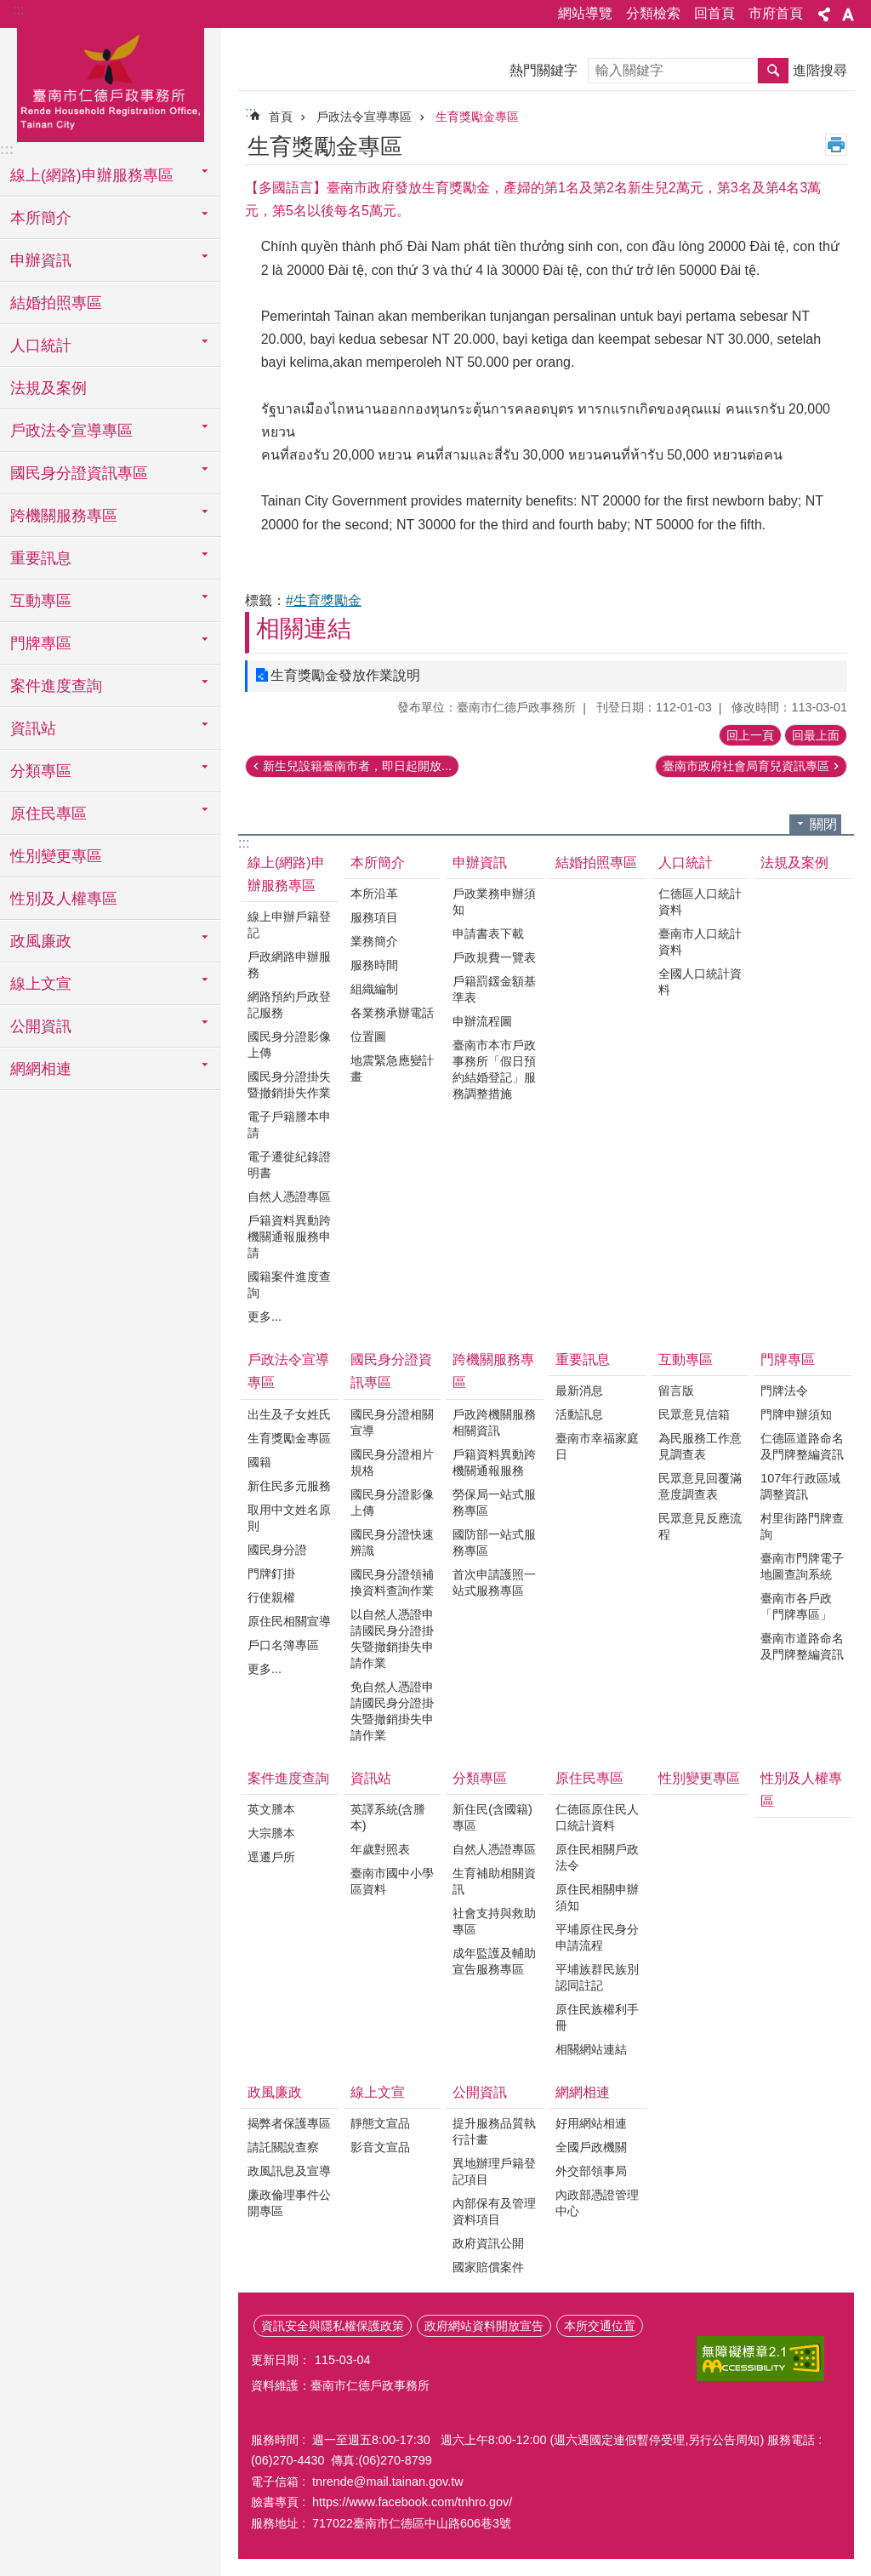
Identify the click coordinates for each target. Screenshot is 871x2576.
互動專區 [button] (40, 600)
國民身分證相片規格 (392, 1462)
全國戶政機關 (591, 2147)
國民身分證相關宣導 (392, 1422)
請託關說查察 (283, 2147)
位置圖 (368, 1036)
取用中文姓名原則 (289, 1518)
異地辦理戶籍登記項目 (494, 2171)
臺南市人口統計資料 (700, 942)
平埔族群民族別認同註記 (597, 1977)
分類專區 (480, 1778)
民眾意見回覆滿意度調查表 (700, 1486)
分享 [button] (824, 14)
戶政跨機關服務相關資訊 (494, 1422)
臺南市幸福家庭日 (597, 1446)
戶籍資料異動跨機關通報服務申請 (289, 1236)
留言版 (676, 1390)
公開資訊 (480, 2092)
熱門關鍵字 (544, 70)
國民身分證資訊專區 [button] (79, 473)
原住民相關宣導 (289, 1621)
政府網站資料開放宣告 (484, 2326)
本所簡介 (377, 862)
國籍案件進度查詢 (289, 1284)
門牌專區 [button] (40, 643)
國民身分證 (277, 1549)
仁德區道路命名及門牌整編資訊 (802, 1446)
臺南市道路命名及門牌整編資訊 (802, 1646)
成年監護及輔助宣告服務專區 (494, 1961)
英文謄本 (271, 1809)
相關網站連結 (591, 2049)
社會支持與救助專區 (494, 1921)
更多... (265, 1316)
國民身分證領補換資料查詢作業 (392, 1582)
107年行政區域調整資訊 (800, 1486)
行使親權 (271, 1597)
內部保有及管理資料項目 (494, 2211)
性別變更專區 (56, 856)
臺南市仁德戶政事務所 (110, 82)
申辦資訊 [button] (40, 260)
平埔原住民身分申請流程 (597, 1937)
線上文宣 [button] (40, 983)
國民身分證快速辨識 (392, 1542)
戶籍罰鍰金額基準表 (494, 989)
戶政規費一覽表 (494, 957)
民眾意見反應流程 (700, 1526)
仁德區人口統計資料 (700, 902)
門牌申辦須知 (796, 1414)
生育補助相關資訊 (494, 1881)
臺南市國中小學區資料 (392, 1881)
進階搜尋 (820, 70)
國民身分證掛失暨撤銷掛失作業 (289, 1085)
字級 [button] (848, 14)
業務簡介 (374, 941)
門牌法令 (784, 1390)
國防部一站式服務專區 (494, 1542)
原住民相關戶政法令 (597, 1857)
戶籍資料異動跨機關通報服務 (494, 1462)
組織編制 (374, 989)
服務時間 (374, 965)
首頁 (281, 116)
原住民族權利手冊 (597, 2017)
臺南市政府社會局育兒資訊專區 (746, 766)
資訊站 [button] (33, 728)
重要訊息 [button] (40, 558)
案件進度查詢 (288, 1778)
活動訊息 (579, 1414)
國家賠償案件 (488, 2267)
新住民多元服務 (289, 1486)
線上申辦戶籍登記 (289, 925)
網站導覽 (585, 13)
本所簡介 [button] (40, 217)
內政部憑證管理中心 (597, 2203)
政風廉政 (275, 2092)
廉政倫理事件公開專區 (289, 2203)
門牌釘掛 (271, 1573)
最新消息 (579, 1390)
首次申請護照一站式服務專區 (494, 1582)
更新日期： (280, 2360)
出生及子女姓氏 (289, 1414)
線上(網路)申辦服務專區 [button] (92, 175)
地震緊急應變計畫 (392, 1068)
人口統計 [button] (40, 345)
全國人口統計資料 (700, 982)
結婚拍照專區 (56, 302)
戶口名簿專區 (283, 1645)
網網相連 (582, 2092)
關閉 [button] (823, 824)
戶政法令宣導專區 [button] (71, 430)
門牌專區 (787, 1359)
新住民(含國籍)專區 (492, 1817)
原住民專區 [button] (48, 813)
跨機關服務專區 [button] (63, 515)
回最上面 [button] (816, 735)
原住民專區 (589, 1778)
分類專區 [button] (40, 771)
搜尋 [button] (773, 70)
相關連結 (303, 628)
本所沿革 (374, 893)
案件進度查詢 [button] (56, 685)
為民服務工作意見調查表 (700, 1446)
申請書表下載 (488, 933)
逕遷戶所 (271, 1857)
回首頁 (714, 13)
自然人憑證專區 (289, 1196)
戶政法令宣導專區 (364, 116)
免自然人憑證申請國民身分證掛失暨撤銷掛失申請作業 (392, 1711)
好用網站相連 (591, 2123)
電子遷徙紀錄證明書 (289, 1164)
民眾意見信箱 (694, 1414)
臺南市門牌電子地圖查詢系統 (802, 1566)
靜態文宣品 (380, 2123)
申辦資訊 (480, 862)
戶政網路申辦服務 (289, 965)
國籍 (259, 1462)
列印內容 (836, 145)
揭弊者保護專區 (289, 2123)
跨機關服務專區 (493, 1371)
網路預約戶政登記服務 (289, 1005)
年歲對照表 (380, 1849)
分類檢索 (653, 13)
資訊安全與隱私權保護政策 (332, 2326)
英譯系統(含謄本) (388, 1817)
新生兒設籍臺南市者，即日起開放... (357, 766)
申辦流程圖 (482, 1021)
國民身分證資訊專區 (391, 1371)
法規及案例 (48, 388)
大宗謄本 (271, 1833)
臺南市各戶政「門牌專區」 (796, 1606)
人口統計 (685, 862)
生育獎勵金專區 (477, 116)
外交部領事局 (591, 2171)
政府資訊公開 (488, 2243)
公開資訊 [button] (40, 1026)
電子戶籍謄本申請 (289, 1124)
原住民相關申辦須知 (597, 1897)
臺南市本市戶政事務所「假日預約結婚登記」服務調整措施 (494, 1069)
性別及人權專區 (63, 898)
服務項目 (374, 917)
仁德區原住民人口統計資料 (597, 1817)
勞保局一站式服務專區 (494, 1502)
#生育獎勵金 (323, 600)
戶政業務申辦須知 (494, 902)
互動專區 (685, 1359)
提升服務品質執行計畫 (494, 2131)
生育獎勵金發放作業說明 (345, 675)
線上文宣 (377, 2092)
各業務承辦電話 (392, 1013)
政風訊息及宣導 (289, 2171)
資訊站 (370, 1778)
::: (18, 10)
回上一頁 (750, 735)
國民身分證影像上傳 (289, 1045)
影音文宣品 (380, 2147)
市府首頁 (776, 13)
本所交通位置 (599, 2326)
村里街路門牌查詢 (802, 1526)
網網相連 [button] (40, 1068)
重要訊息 (582, 1359)
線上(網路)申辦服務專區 (286, 874)
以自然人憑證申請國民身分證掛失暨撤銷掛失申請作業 (392, 1639)
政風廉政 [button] (40, 941)
